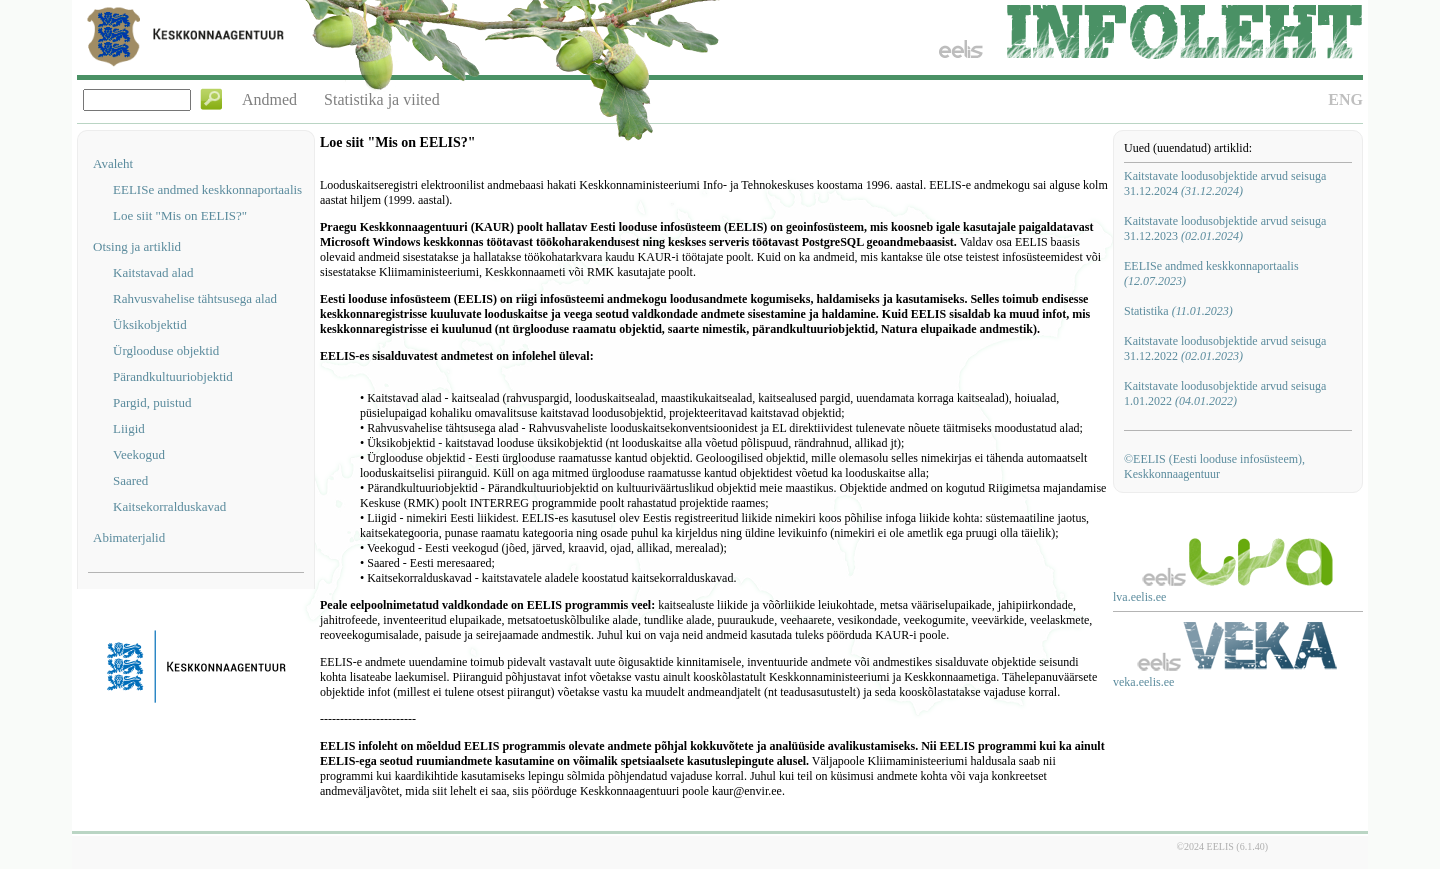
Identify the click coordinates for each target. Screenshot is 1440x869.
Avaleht (113, 163)
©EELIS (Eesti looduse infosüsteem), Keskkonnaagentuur (1214, 466)
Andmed (269, 99)
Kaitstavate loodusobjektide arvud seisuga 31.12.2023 (1225, 228)
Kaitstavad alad (153, 272)
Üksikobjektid (150, 324)
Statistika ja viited (382, 99)
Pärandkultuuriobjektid (173, 376)
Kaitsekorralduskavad (169, 506)
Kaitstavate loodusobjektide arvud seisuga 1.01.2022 (1225, 393)
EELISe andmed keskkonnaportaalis (207, 189)
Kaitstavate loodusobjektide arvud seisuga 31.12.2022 (1225, 348)
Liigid (129, 428)
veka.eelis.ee (1143, 682)
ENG (1345, 99)
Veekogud (139, 454)
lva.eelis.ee (1139, 597)
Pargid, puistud (152, 402)
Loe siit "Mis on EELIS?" (180, 215)
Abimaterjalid (129, 537)
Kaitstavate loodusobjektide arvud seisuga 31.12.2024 (1225, 183)
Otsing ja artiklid (137, 246)
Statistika (1178, 311)
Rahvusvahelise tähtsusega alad (195, 298)
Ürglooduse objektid (166, 350)
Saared (130, 480)
